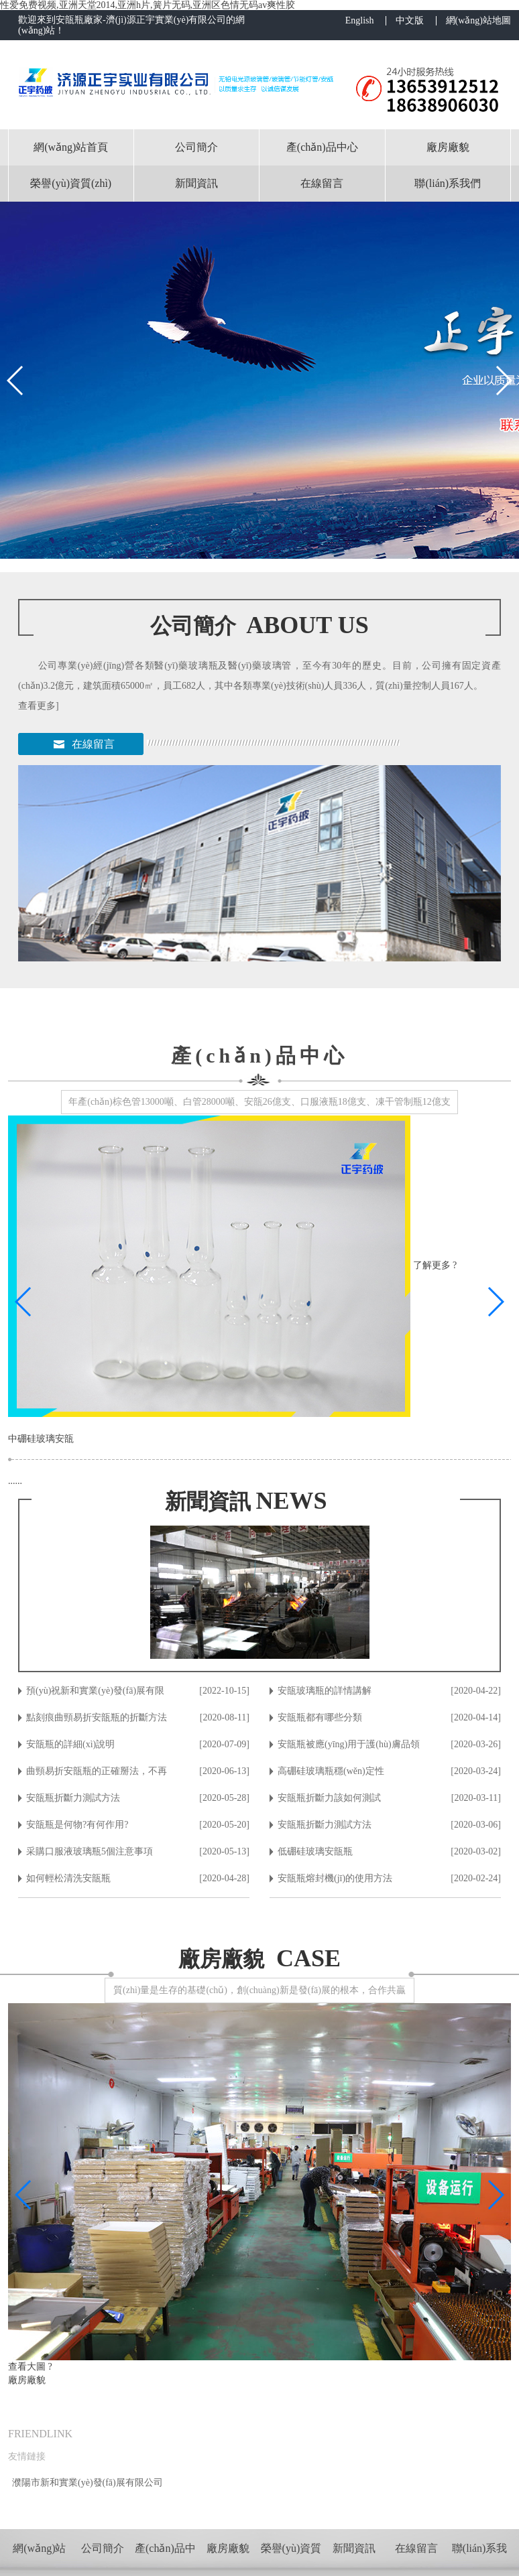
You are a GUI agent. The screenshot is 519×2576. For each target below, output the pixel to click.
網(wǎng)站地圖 (478, 20)
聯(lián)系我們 (447, 183)
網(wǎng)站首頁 (71, 147)
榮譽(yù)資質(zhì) (70, 183)
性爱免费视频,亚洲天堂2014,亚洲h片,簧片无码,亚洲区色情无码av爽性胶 (147, 5)
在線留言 (321, 183)
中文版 (410, 20)
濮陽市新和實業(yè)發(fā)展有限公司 (87, 2483)
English (359, 20)
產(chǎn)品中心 (322, 147)
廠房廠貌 (447, 147)
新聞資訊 (196, 183)
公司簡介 (196, 147)
